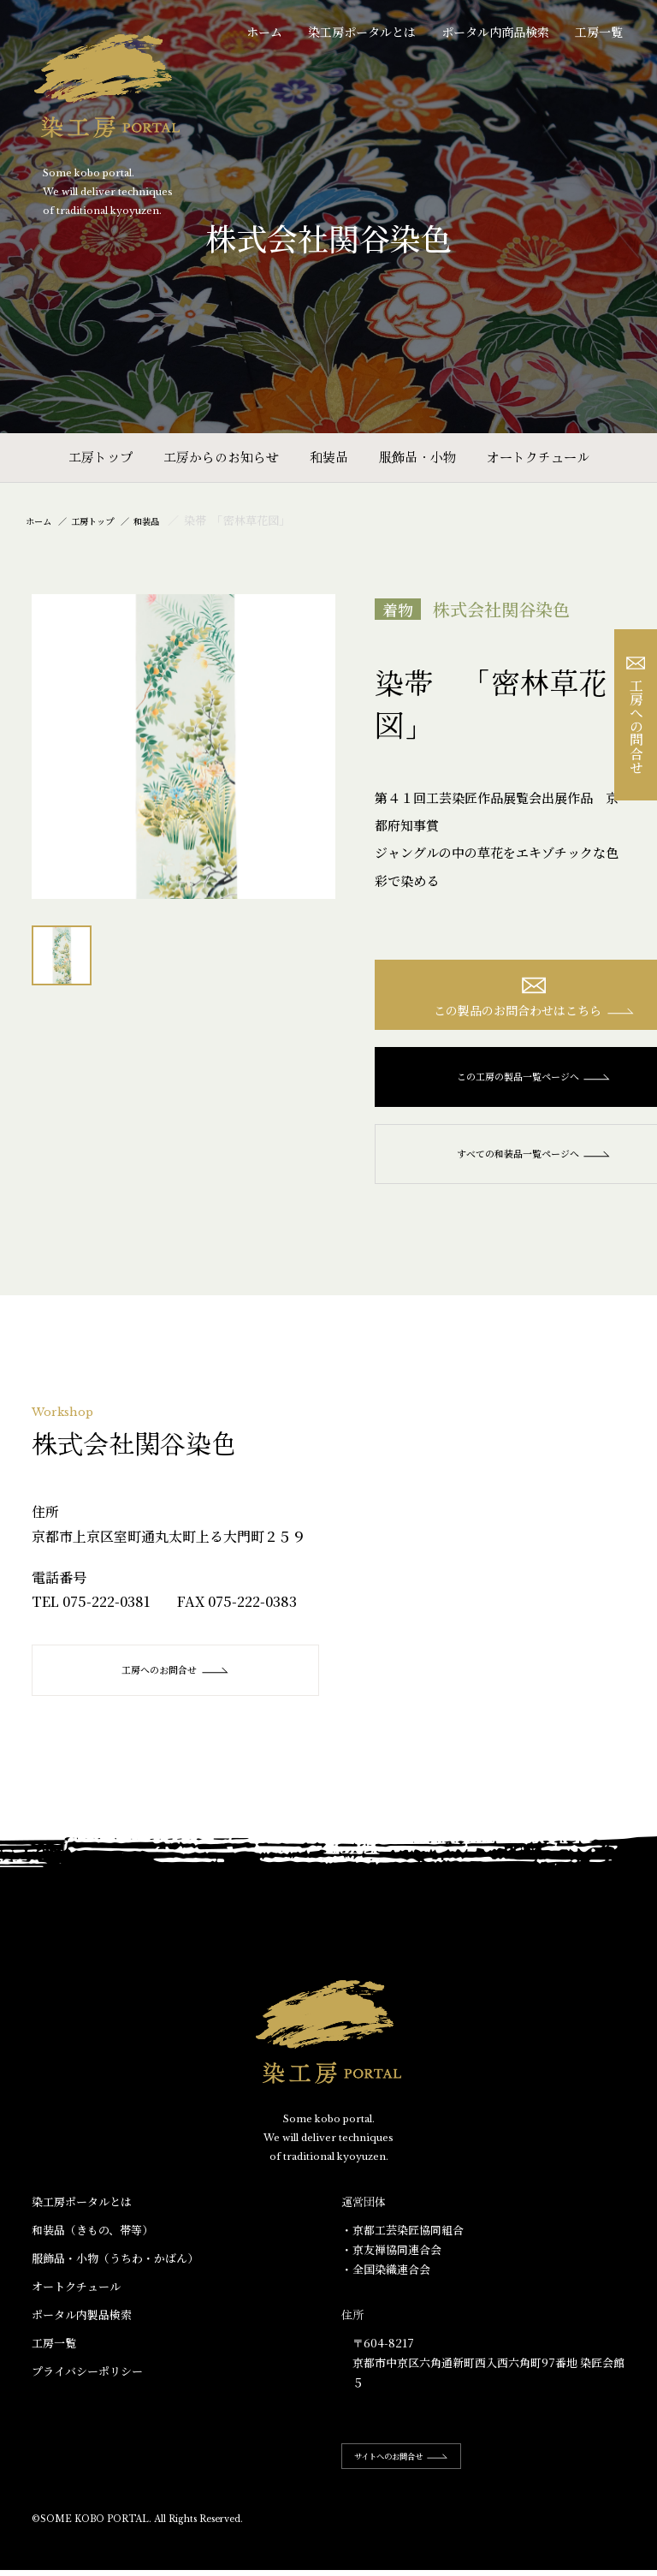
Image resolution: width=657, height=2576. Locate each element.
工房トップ (100, 457)
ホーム (264, 31)
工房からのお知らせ (221, 457)
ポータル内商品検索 (495, 31)
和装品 (329, 457)
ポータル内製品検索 (82, 2325)
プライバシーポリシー (87, 2381)
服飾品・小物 (417, 457)
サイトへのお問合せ (418, 2466)
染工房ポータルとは (362, 31)
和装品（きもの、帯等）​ (92, 2240)
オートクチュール (538, 457)
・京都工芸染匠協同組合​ (402, 2240)
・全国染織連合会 (385, 2279)
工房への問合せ (636, 715)
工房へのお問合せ (177, 1679)
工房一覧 (599, 31)
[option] (184, 746)
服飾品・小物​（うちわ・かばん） (115, 2268)
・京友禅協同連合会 (391, 2260)
